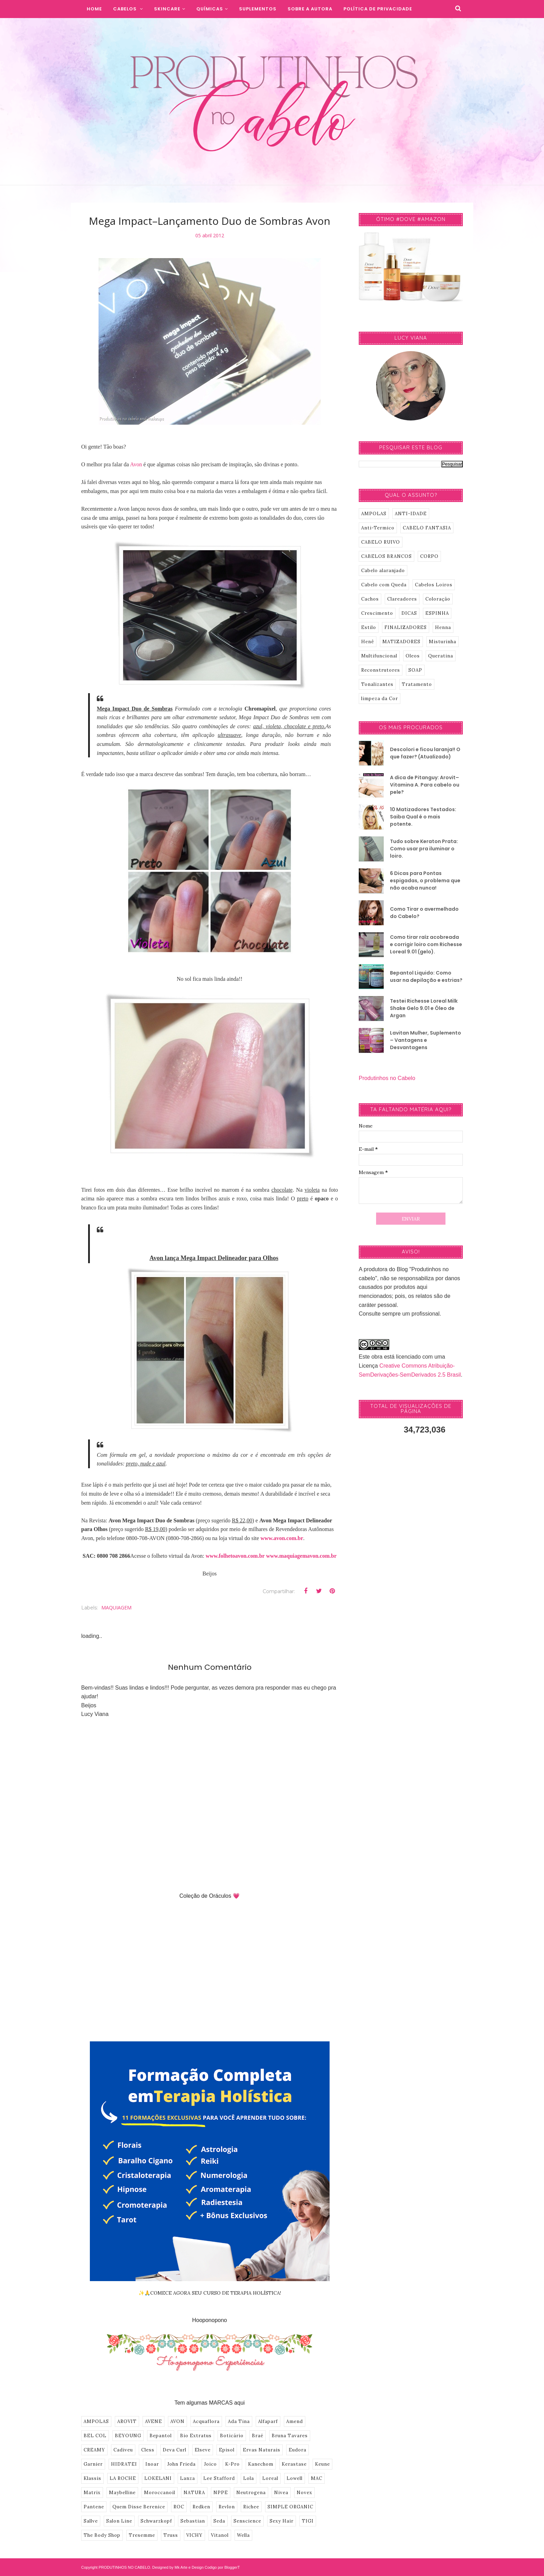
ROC (178, 2507)
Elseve (203, 2450)
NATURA (194, 2493)
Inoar (152, 2464)
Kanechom (260, 2464)
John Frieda (181, 2464)
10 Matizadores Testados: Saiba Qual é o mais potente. (423, 816)
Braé (257, 2436)
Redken (201, 2507)
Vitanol (220, 2535)
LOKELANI (158, 2478)
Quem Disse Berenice (138, 2507)
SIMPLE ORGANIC (290, 2507)
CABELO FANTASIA (427, 528)
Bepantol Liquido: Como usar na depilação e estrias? (426, 976)
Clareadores (402, 599)
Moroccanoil (159, 2493)
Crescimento (377, 613)
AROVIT (127, 2421)
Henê (367, 642)
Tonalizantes (377, 684)
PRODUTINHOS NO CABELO (124, 2567)
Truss (170, 2535)
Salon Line (119, 2521)
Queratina (440, 656)
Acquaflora (206, 2421)
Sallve (91, 2521)
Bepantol (161, 2436)
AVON (177, 2421)
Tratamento (417, 684)
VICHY (194, 2535)
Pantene (94, 2507)
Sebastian (192, 2521)
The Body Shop (102, 2535)
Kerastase (294, 2464)
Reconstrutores (380, 670)
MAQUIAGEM (116, 1607)
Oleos (413, 656)
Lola (248, 2478)
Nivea (281, 2493)
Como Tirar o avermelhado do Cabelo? (424, 913)
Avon (136, 464)
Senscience (247, 2521)
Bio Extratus (196, 2436)
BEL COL (95, 2436)
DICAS (409, 613)
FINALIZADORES (405, 627)
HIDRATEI (124, 2464)
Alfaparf (268, 2421)
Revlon (227, 2507)
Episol (227, 2450)
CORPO (429, 556)
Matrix (92, 2493)
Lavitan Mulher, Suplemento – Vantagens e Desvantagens (425, 1040)
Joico (210, 2464)
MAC (316, 2478)
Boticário (232, 2436)
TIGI (308, 2521)
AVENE (153, 2421)
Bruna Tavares (290, 2436)
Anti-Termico (377, 528)
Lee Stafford (219, 2478)
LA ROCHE (123, 2478)
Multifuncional (379, 656)
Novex (304, 2493)
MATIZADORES (401, 642)
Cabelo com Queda (384, 585)
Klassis (92, 2478)
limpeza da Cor (379, 699)
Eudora (297, 2450)
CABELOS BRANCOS (386, 556)
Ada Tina (239, 2421)
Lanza (187, 2478)
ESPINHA (437, 613)
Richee (251, 2507)
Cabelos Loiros (433, 585)
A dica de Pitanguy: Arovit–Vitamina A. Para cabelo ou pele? (424, 785)
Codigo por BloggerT (222, 2567)
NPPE (220, 2493)
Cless (147, 2450)
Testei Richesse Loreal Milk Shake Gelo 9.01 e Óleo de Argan (424, 1008)
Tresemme (142, 2535)
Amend (294, 2421)
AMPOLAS (96, 2421)
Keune (322, 2464)
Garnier (93, 2464)
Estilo (368, 627)
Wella (243, 2535)
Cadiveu (123, 2450)
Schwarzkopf (156, 2521)
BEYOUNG (128, 2436)
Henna (443, 627)
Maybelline (122, 2493)
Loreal (270, 2478)
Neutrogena (251, 2493)
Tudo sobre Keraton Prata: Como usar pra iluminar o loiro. (424, 848)
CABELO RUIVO (380, 542)
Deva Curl (174, 2450)
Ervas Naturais (261, 2450)
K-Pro (232, 2464)
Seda (219, 2521)
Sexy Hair (282, 2521)
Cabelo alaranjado (383, 570)
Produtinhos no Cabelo (387, 1078)
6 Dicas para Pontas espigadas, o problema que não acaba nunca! (425, 880)
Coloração (437, 599)
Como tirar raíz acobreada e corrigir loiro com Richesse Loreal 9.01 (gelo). (426, 944)
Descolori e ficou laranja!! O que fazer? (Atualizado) (425, 753)
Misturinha (442, 642)
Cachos (370, 599)
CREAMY (94, 2450)
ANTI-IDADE (411, 514)
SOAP (415, 670)
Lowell (295, 2478)
